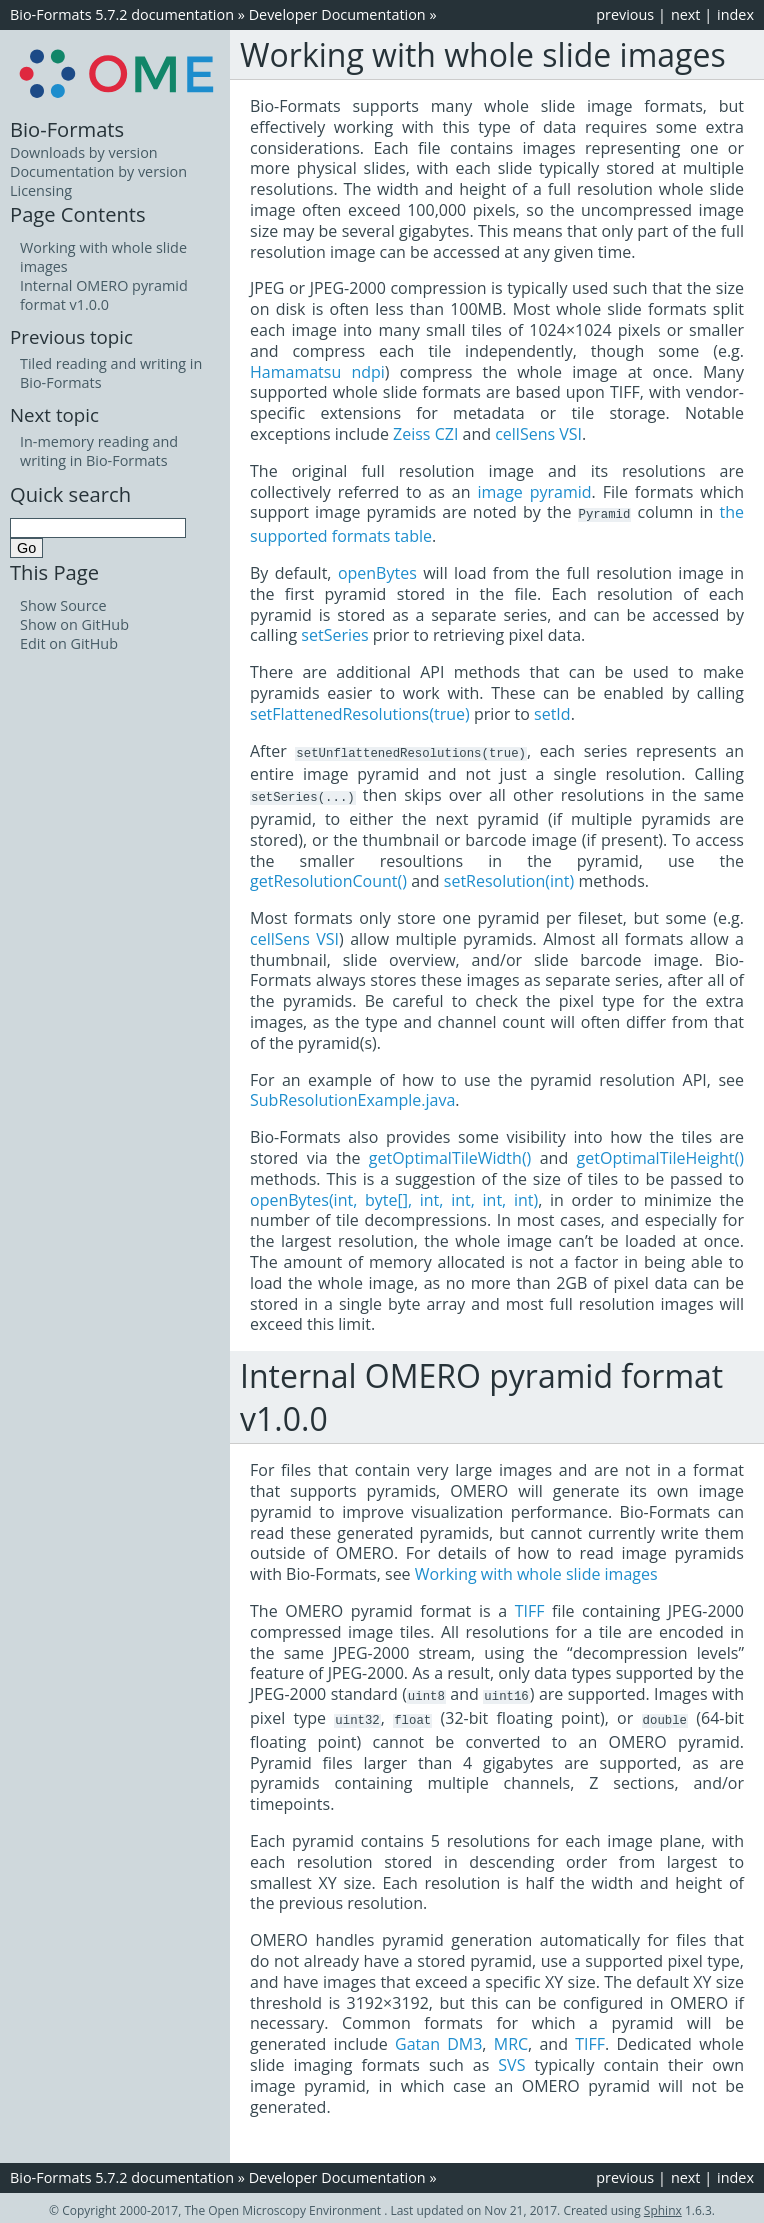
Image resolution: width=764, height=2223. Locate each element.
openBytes (377, 572)
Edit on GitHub (69, 643)
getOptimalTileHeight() (660, 1155)
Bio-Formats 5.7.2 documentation (122, 14)
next (686, 14)
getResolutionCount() (328, 878)
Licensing (41, 190)
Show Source (63, 605)
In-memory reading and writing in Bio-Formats (99, 451)
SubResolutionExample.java (352, 1097)
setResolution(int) (509, 878)
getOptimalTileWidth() (450, 1155)
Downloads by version (84, 152)
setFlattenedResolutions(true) (360, 713)
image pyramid (534, 492)
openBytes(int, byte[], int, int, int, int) (394, 1197)
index (735, 14)
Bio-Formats (67, 129)
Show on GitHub (74, 624)
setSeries (334, 634)
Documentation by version (98, 171)
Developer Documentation (337, 14)
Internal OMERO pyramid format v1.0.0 (104, 295)
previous (625, 14)
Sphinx (663, 2205)
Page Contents (78, 214)
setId (552, 713)
